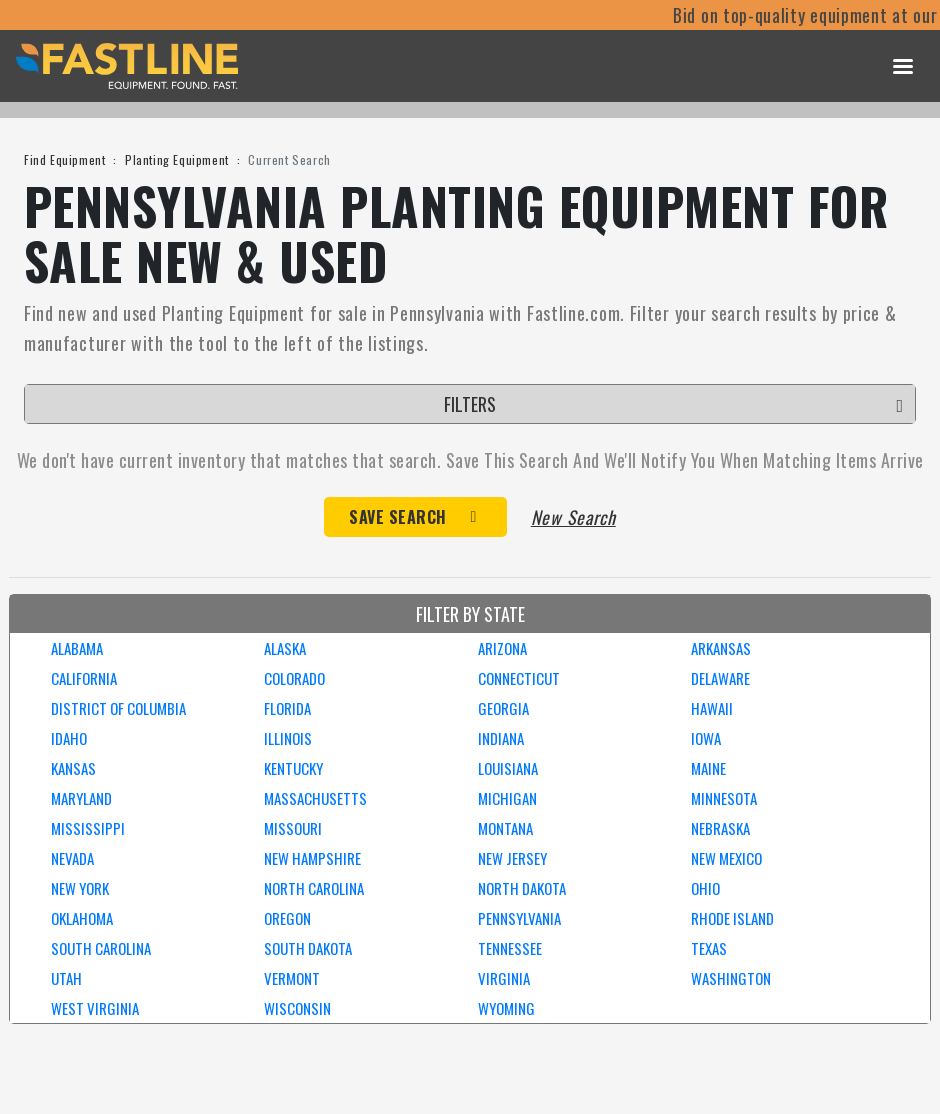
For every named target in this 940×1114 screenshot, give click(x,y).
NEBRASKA (720, 828)
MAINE (708, 768)
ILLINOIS (288, 738)
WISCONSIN (297, 1008)
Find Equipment (64, 159)
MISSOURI (293, 828)
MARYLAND (81, 798)
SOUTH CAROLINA (101, 948)
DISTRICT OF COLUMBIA (118, 708)
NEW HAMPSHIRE (312, 858)
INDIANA (501, 738)
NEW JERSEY (512, 858)
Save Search (398, 517)
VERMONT (292, 978)
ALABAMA (77, 648)
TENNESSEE (510, 948)
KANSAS (73, 768)
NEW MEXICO (726, 858)
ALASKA (285, 648)
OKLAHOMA (82, 918)
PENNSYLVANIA (519, 918)
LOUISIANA (508, 768)
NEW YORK (80, 888)
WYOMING (506, 1008)
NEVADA (72, 858)
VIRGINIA (504, 978)
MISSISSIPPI (88, 828)
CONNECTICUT (519, 678)
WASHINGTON (731, 978)
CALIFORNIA (84, 678)
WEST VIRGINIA (95, 1008)
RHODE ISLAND (732, 918)
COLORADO (294, 678)
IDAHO (69, 738)
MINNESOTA (724, 798)
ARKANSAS (721, 648)
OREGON (287, 918)
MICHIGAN (507, 798)
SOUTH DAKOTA (308, 948)
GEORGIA (503, 708)
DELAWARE (720, 678)
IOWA (706, 738)
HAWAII (712, 708)
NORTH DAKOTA (522, 888)
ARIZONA (502, 648)
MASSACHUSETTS (315, 798)
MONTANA (505, 828)
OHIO (705, 888)
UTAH (66, 978)
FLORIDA (287, 708)
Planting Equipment (177, 159)
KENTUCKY (293, 768)
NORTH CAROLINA (314, 888)
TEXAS (709, 948)
